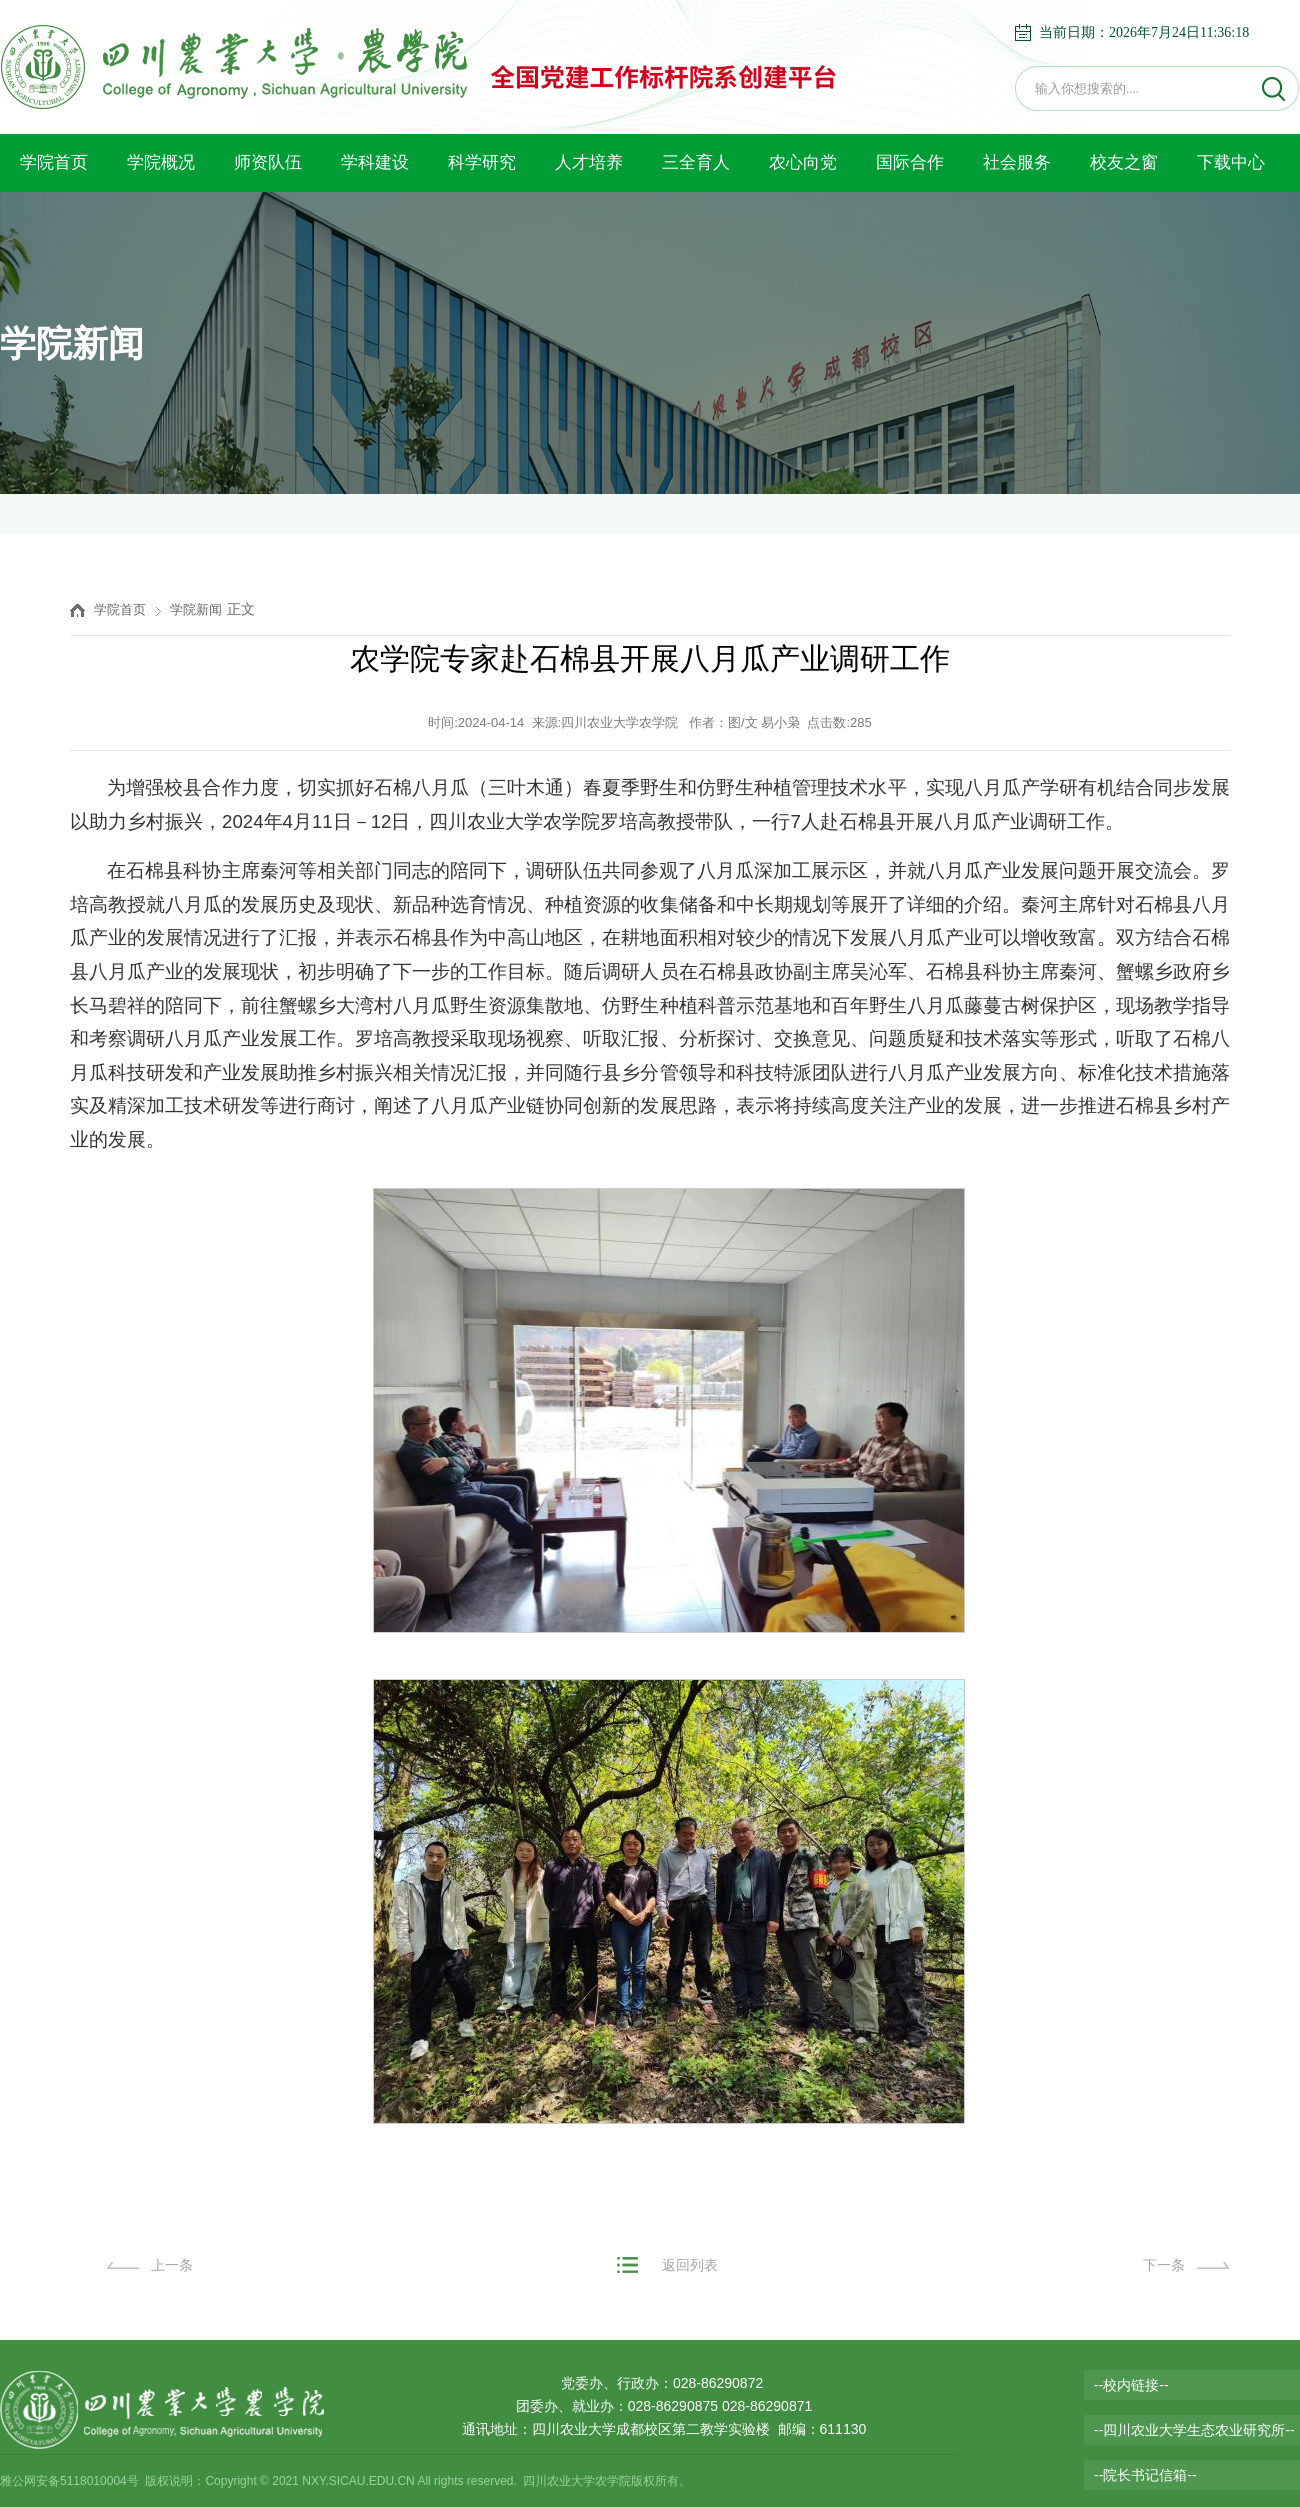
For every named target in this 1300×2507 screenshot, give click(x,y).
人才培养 (589, 162)
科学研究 (482, 162)
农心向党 (803, 162)
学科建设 (375, 162)
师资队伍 (268, 162)
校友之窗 (1124, 162)
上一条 (172, 2265)
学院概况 (161, 162)
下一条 (1164, 2265)
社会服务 (1017, 162)
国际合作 (910, 162)
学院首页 (54, 162)
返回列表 (690, 2265)
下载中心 (1231, 162)
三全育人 (696, 162)
